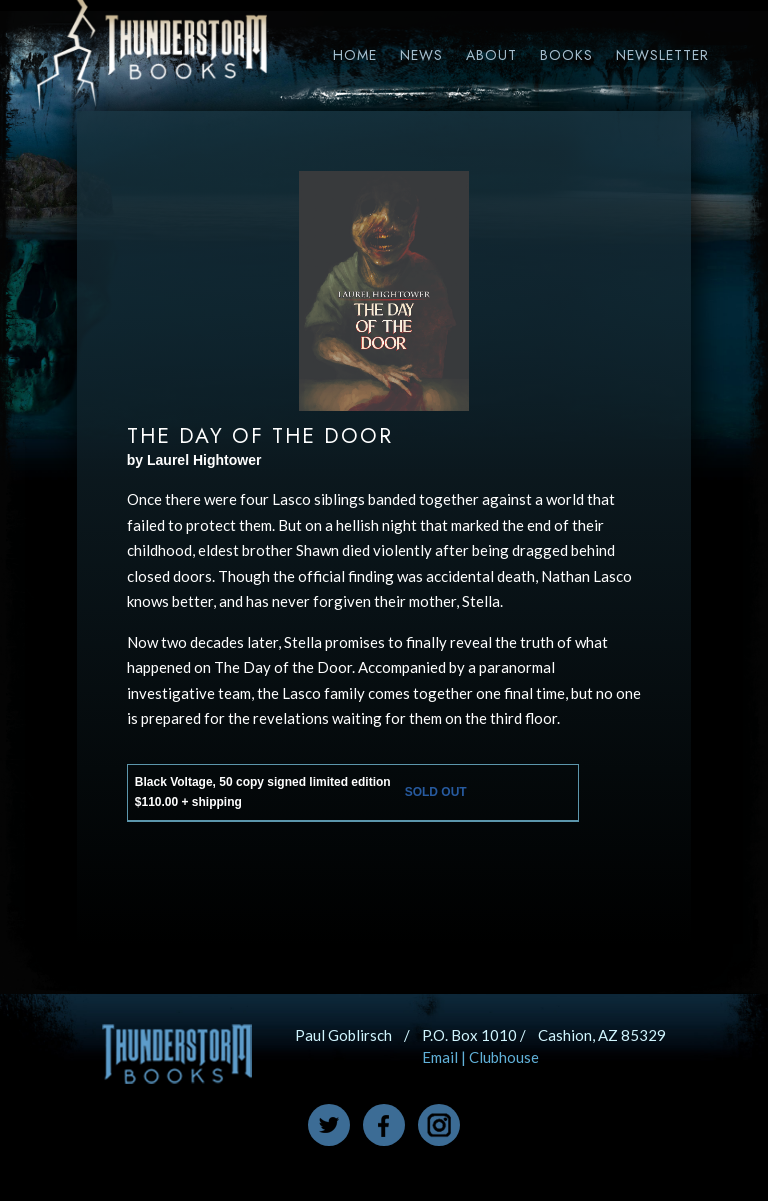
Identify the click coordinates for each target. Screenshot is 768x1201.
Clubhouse (504, 1057)
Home (355, 55)
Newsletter (662, 55)
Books (566, 55)
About (491, 55)
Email (440, 1057)
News (421, 55)
